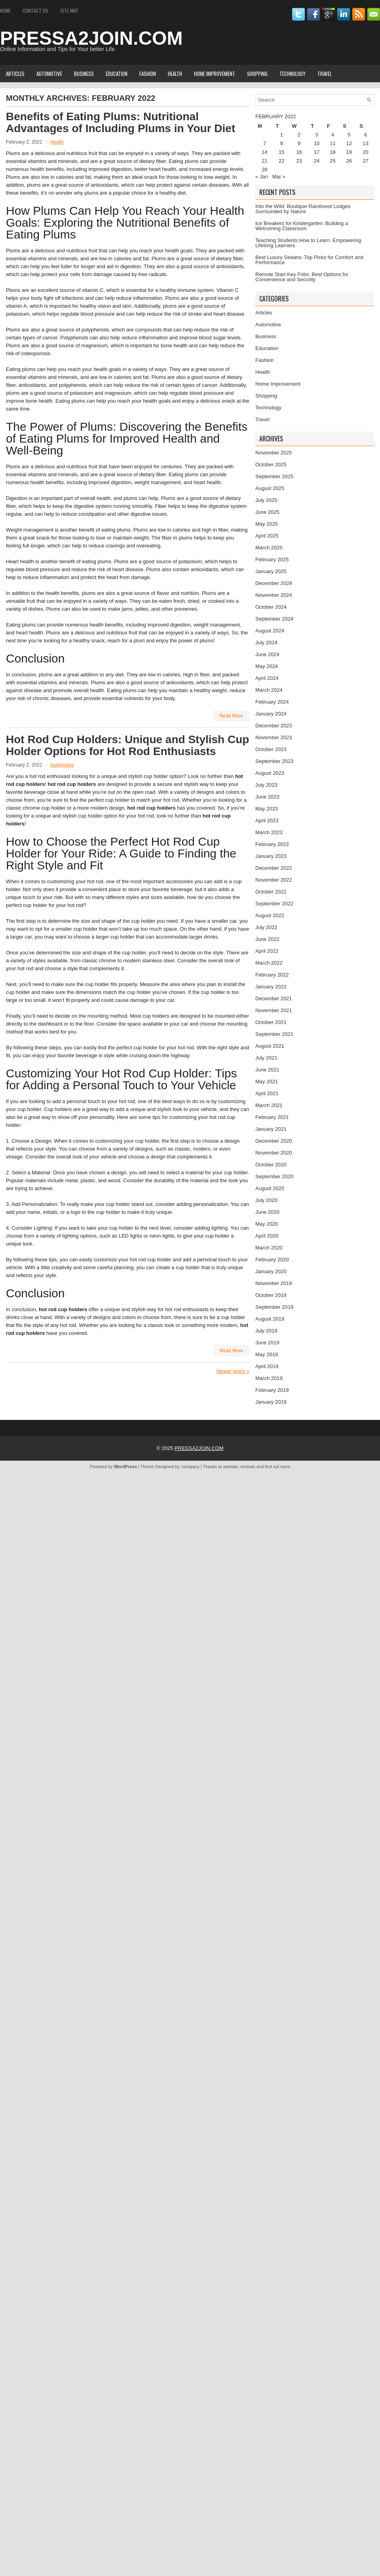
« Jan (261, 177)
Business (84, 74)
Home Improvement (214, 74)
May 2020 (266, 1224)
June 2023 (267, 797)
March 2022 (269, 963)
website (230, 1466)
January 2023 (271, 856)
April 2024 (267, 678)
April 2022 (267, 951)
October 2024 (271, 607)
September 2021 (274, 1034)
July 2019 (266, 1331)
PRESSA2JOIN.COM (91, 38)
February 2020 (272, 1259)
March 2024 (269, 690)
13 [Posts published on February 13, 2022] (365, 143)
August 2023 (269, 773)
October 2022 (271, 892)
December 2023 (273, 726)
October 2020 (271, 1165)
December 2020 (273, 1141)
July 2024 (266, 642)
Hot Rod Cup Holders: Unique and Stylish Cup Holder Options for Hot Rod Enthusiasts (127, 745)
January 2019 (271, 1402)
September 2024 (274, 619)
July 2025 (266, 500)
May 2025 (266, 524)
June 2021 (267, 1070)
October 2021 (271, 1022)
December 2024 (273, 583)
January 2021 (271, 1129)
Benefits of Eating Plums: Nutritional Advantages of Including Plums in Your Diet (120, 122)
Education (116, 74)
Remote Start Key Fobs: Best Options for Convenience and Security (302, 276)
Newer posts (233, 1371)
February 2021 (272, 1117)
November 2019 (273, 1283)
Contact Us (35, 10)
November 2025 (273, 453)
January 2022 (271, 987)
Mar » (278, 177)
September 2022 (274, 904)
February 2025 (272, 559)
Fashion (147, 74)
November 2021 (273, 1010)
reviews (247, 1466)
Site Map (69, 10)
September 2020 (274, 1176)
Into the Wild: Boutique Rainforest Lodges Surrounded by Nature (302, 208)
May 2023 (266, 809)
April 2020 (267, 1236)
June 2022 (267, 939)
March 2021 (269, 1105)
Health (175, 74)
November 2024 (273, 595)
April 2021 (267, 1093)
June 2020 (267, 1212)
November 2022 (273, 880)
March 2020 (269, 1248)
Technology (292, 74)
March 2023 (269, 832)
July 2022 (266, 927)
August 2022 (269, 915)
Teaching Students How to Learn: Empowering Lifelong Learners (308, 242)
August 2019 (269, 1319)
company (191, 1466)
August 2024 (269, 631)
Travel (324, 74)
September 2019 (274, 1307)
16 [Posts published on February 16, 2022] (299, 152)
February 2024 (272, 702)
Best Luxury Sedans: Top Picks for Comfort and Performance (309, 259)
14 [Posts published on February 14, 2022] (264, 152)
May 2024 (266, 666)
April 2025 (267, 536)
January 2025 (271, 571)
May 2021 (266, 1082)
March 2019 (269, 1378)
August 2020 (269, 1188)
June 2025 (267, 512)
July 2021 (266, 1058)
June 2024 (267, 654)
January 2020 (271, 1271)
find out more (277, 1466)
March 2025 (269, 548)
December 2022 (273, 868)
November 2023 (273, 737)
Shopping (257, 74)
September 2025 (274, 476)
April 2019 (267, 1366)
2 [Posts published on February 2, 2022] (299, 135)
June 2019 (267, 1343)
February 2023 (272, 844)
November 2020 (273, 1153)
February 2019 (272, 1390)
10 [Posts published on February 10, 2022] (316, 143)
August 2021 (269, 1046)
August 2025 (269, 488)
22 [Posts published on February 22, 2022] (281, 161)
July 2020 (266, 1200)
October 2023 (271, 749)
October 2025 (271, 465)
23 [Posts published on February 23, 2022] (299, 161)
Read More (231, 716)
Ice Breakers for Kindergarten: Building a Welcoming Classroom (301, 225)
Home (5, 10)
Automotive (49, 74)
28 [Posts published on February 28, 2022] (264, 169)
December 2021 (273, 998)
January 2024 (271, 714)
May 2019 (266, 1354)
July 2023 (266, 785)
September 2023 (274, 761)
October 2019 (271, 1295)
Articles (15, 74)
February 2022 (272, 975)
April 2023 (267, 820)
